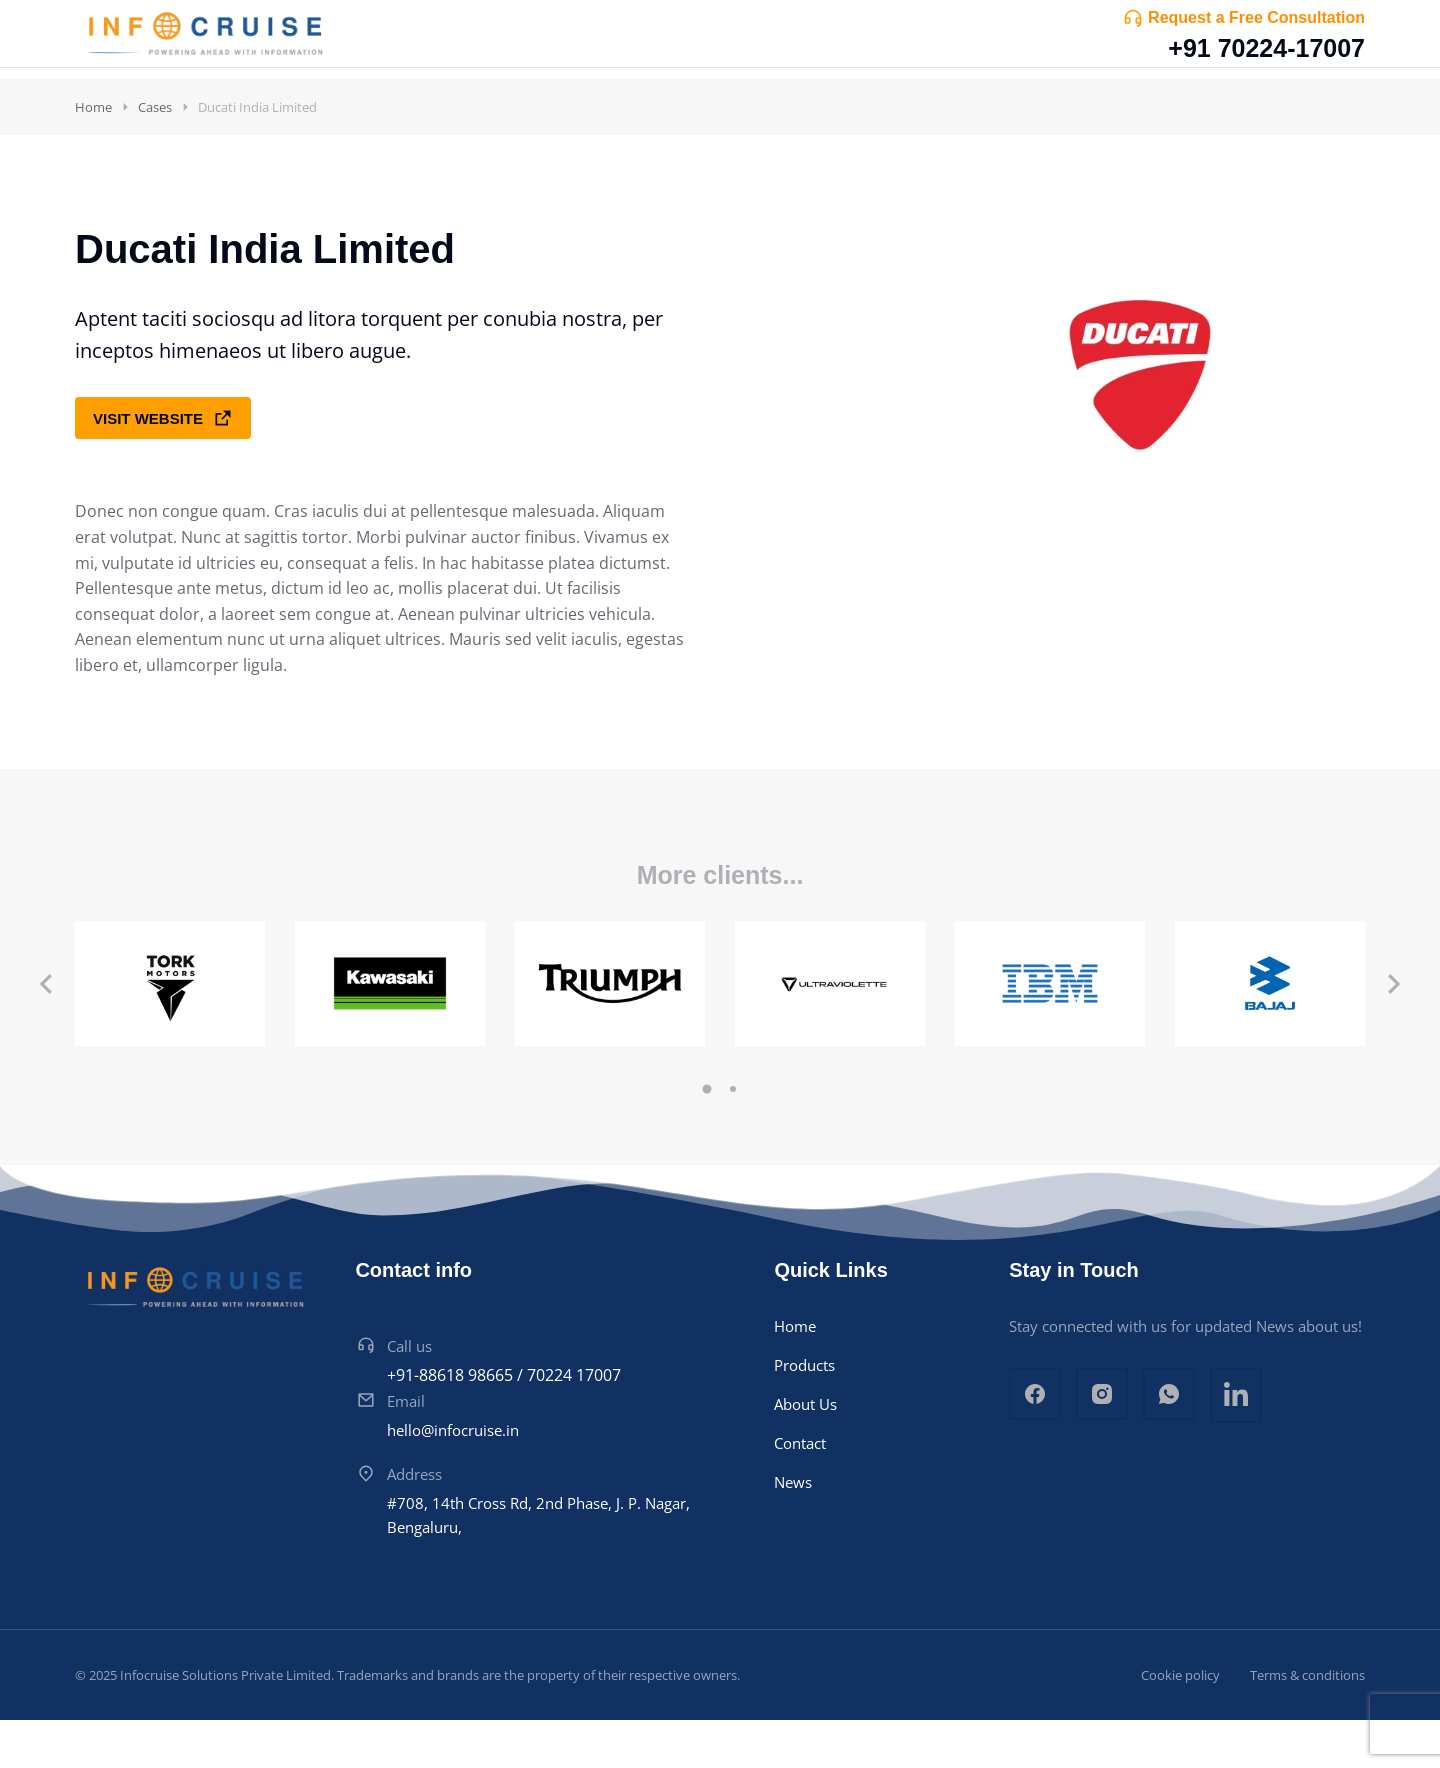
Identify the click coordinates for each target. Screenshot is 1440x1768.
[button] (707, 1137)
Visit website (163, 466)
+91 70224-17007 (1266, 48)
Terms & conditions (1307, 1723)
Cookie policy (1180, 1723)
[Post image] (170, 1031)
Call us (409, 1394)
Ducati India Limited (257, 155)
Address (414, 1522)
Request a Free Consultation (1256, 17)
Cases (155, 155)
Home (93, 155)
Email (406, 1449)
